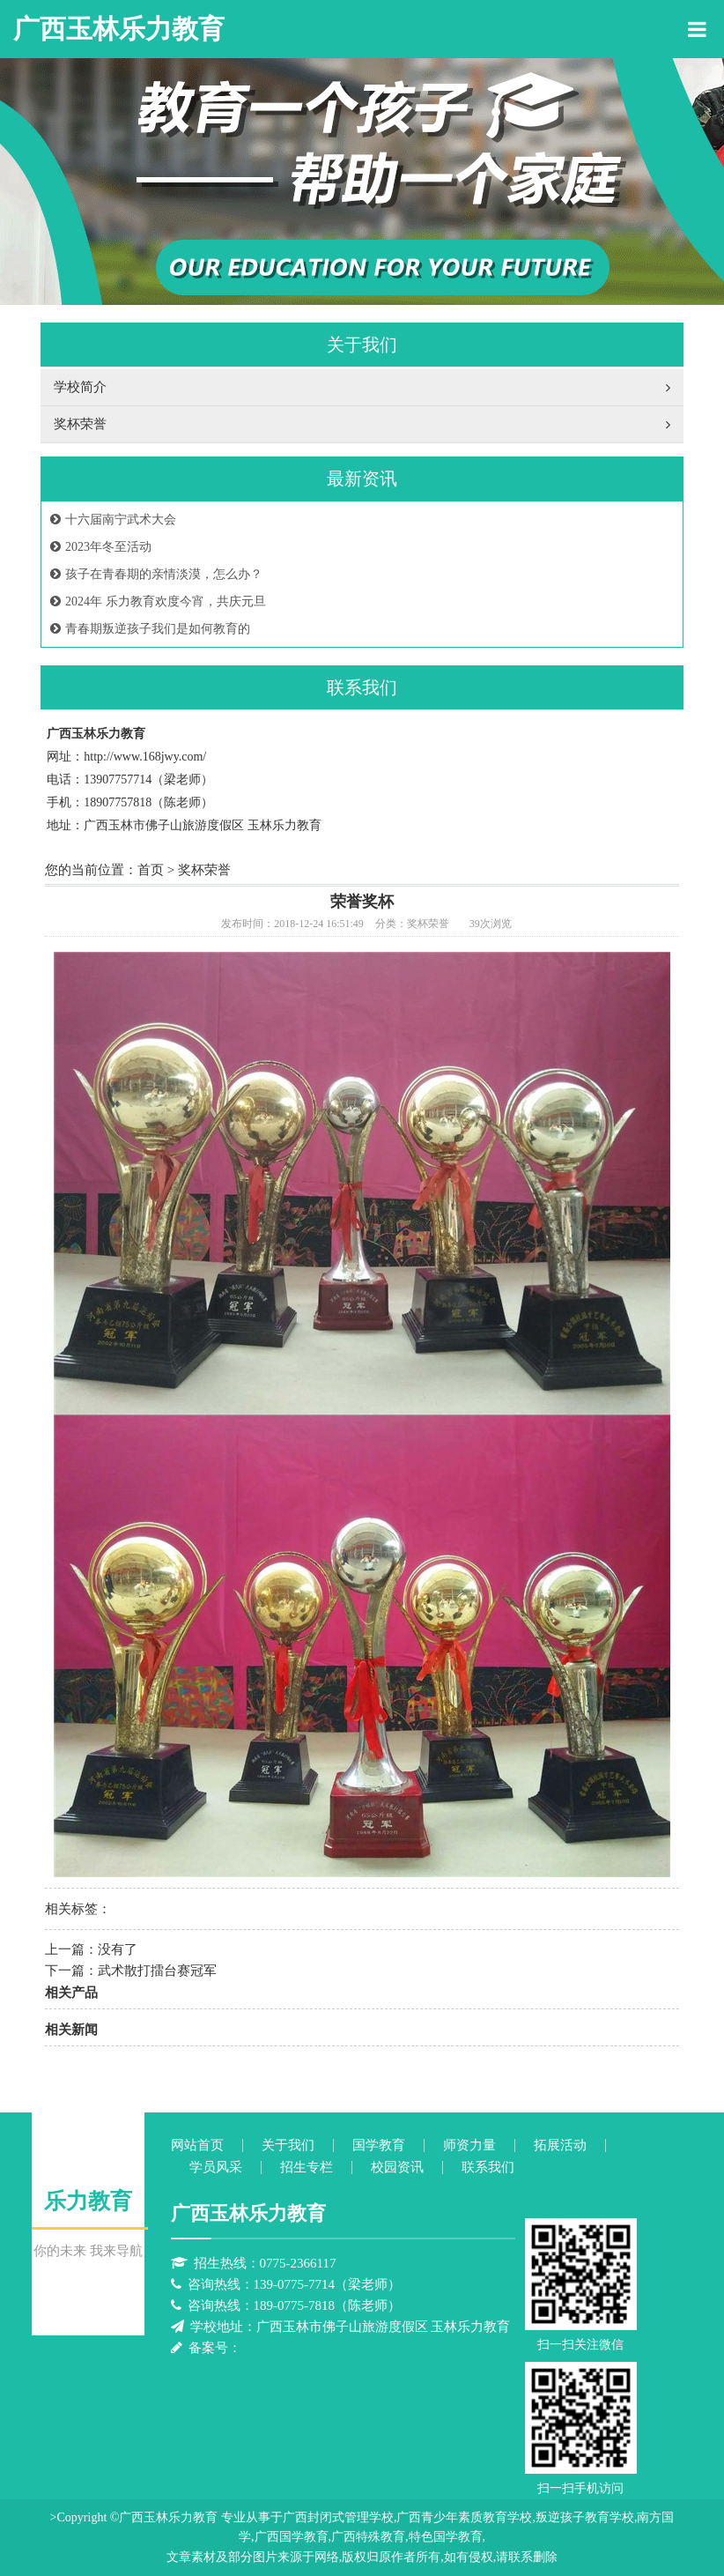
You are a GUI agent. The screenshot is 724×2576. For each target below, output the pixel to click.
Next (667, 191)
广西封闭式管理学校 (338, 2517)
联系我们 (488, 2167)
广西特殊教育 (368, 2536)
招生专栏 (306, 2167)
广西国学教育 (292, 2536)
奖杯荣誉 (204, 870)
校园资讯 (397, 2167)
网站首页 (197, 2145)
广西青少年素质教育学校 (464, 2517)
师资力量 (469, 2145)
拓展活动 (560, 2145)
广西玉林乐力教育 (119, 28)
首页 (150, 870)
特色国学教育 (446, 2536)
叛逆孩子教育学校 (585, 2517)
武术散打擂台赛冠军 (157, 1971)
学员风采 (215, 2167)
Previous (57, 191)
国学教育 (378, 2145)
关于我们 (288, 2145)
